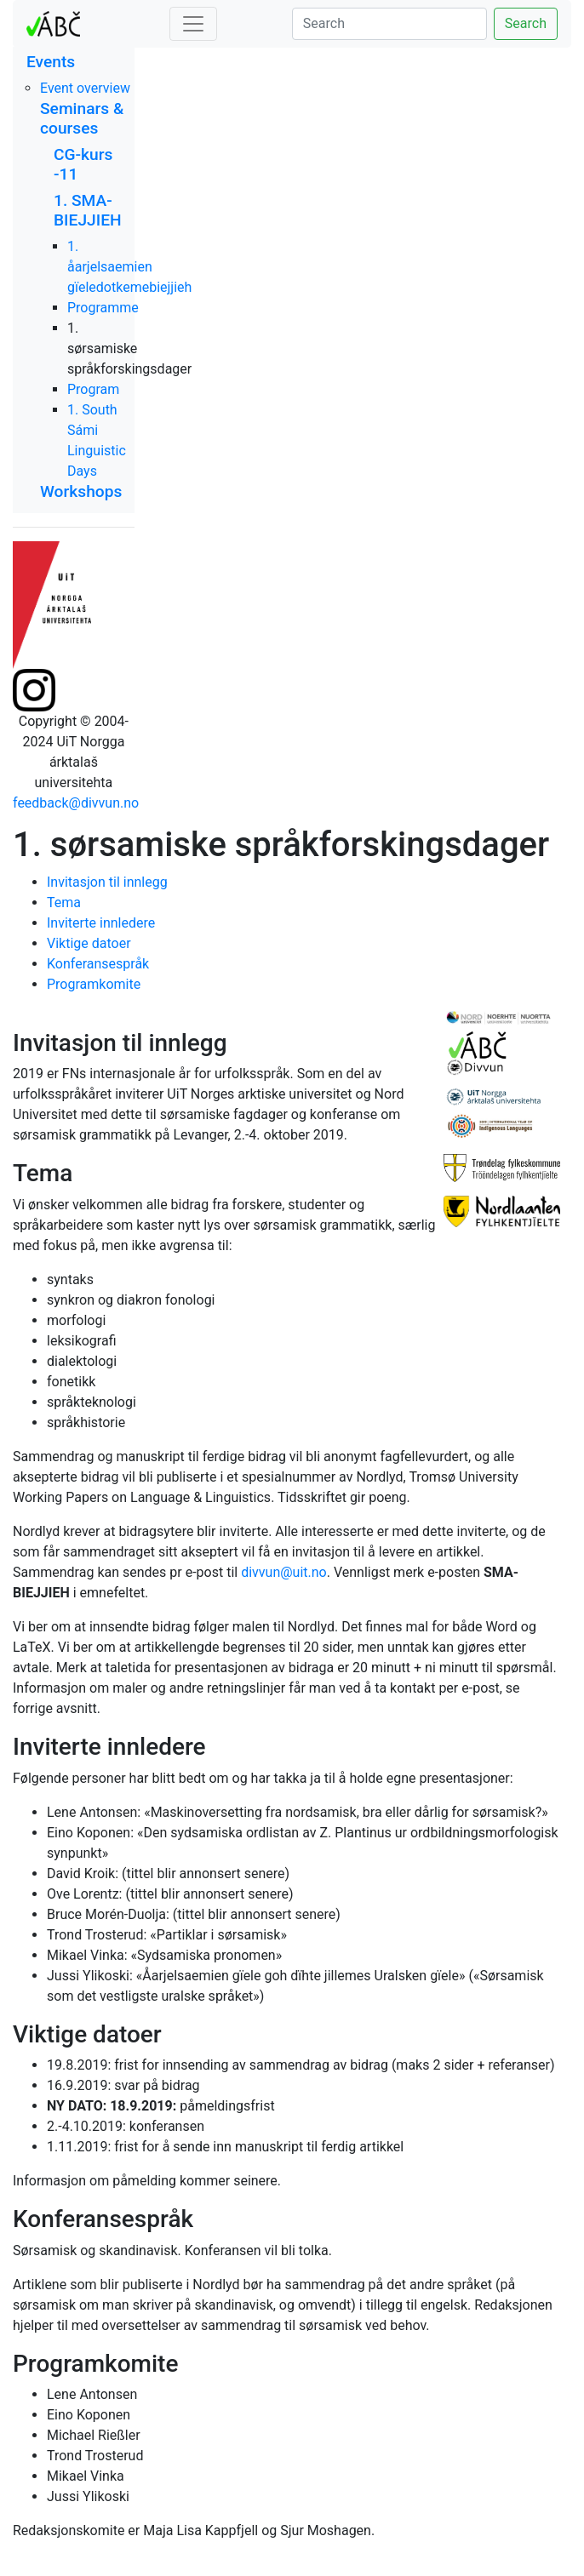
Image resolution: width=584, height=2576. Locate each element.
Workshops (81, 491)
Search (526, 23)
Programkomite (93, 984)
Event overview (85, 88)
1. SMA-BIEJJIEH (88, 210)
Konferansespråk (98, 964)
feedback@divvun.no (76, 803)
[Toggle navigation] (193, 24)
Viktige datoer (89, 943)
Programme (103, 308)
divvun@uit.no (284, 1572)
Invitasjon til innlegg (107, 882)
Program (93, 389)
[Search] (389, 24)
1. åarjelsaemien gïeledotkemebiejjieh (129, 266)
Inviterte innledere (101, 923)
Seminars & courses (81, 118)
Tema (64, 902)
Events (50, 61)
